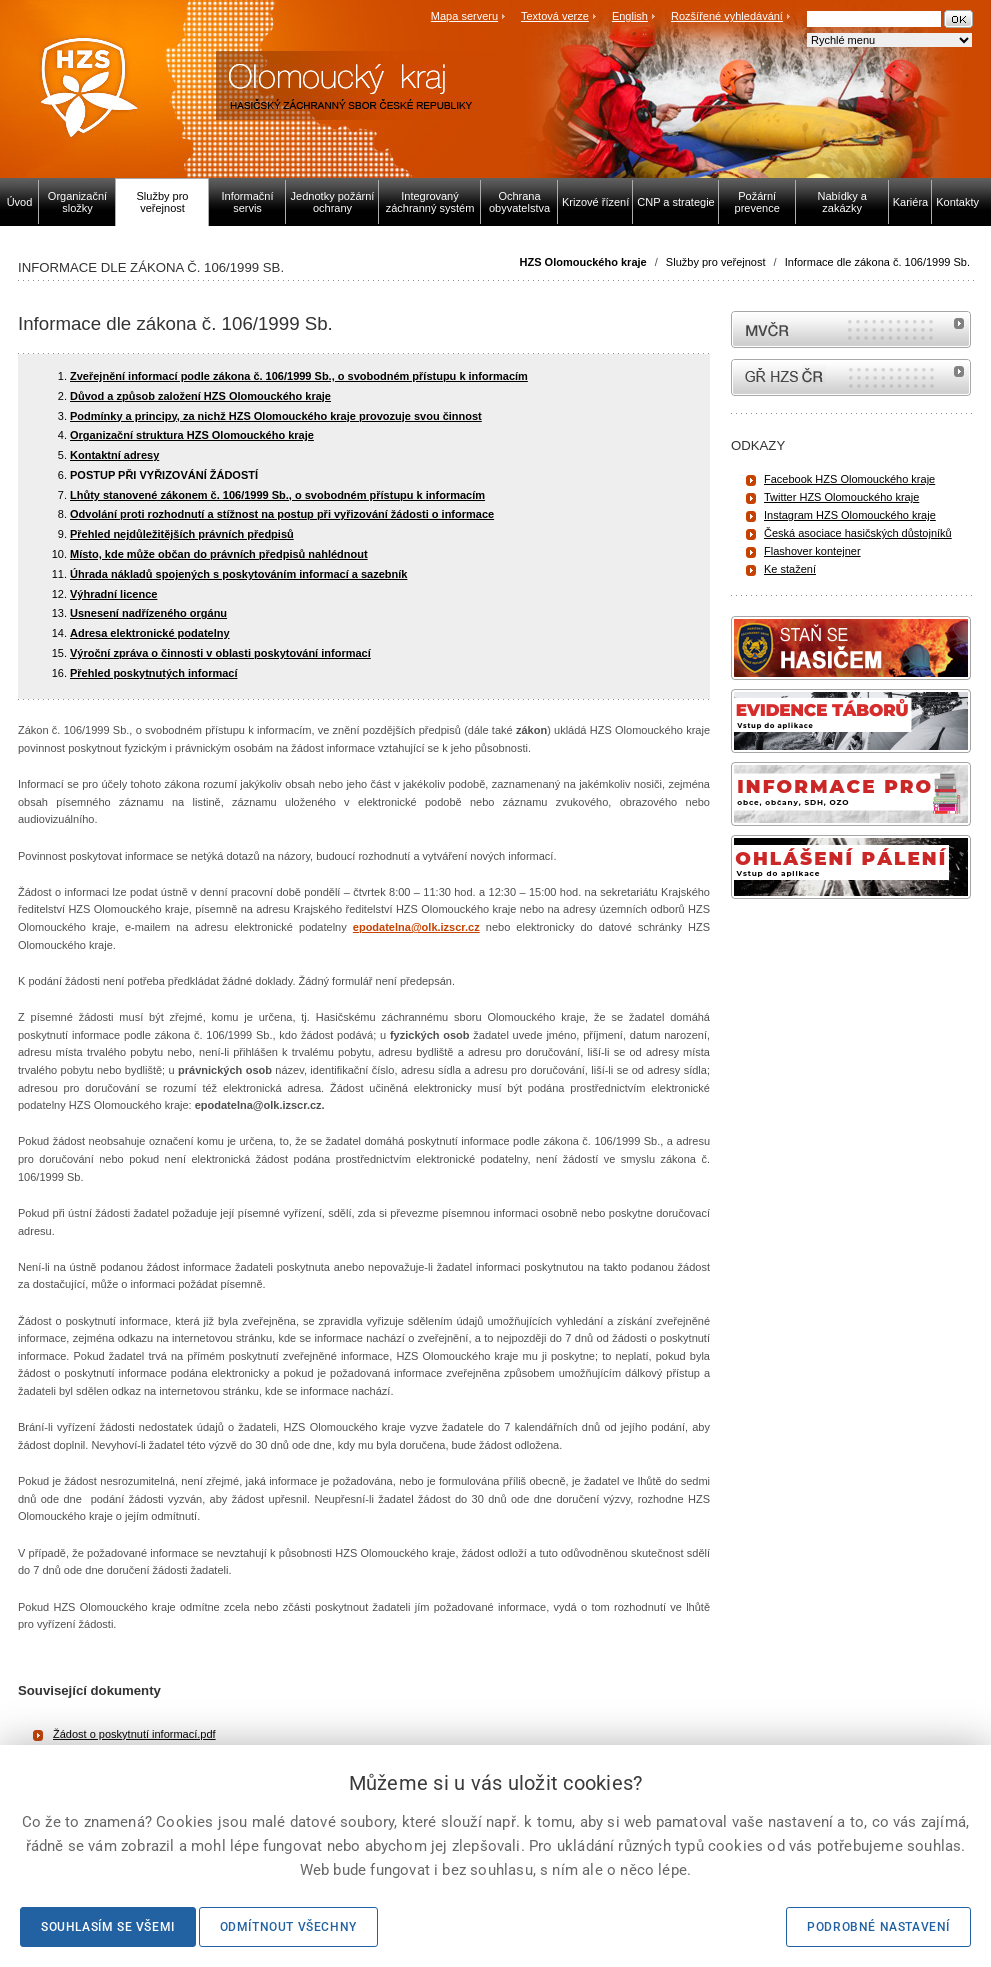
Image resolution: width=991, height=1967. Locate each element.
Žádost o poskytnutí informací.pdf (134, 1734)
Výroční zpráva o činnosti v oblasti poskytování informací (220, 653)
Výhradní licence (113, 594)
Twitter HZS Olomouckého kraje (841, 497)
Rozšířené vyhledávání (727, 16)
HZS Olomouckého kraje (583, 262)
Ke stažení (790, 569)
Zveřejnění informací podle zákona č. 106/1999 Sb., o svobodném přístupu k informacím (299, 376)
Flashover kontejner (812, 551)
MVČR (851, 329)
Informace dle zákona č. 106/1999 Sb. (877, 262)
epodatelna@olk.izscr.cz (416, 927)
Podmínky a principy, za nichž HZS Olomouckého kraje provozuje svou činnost (276, 416)
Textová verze (555, 16)
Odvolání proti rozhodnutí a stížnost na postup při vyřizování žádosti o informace (282, 514)
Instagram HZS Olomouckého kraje (850, 515)
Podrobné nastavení (878, 1927)
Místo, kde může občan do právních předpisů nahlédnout (219, 554)
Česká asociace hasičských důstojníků (858, 533)
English (630, 16)
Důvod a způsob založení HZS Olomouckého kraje (200, 396)
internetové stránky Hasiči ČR (851, 377)
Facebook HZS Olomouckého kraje (849, 479)
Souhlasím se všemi (108, 1927)
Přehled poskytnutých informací (153, 673)
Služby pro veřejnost (716, 262)
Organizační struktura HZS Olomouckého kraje (192, 435)
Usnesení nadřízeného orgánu (148, 613)
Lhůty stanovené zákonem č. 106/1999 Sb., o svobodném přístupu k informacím (277, 495)
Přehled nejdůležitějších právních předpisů (182, 534)
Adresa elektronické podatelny (150, 633)
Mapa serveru (464, 16)
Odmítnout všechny (288, 1927)
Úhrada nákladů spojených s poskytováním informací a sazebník (238, 574)
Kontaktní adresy (114, 455)
